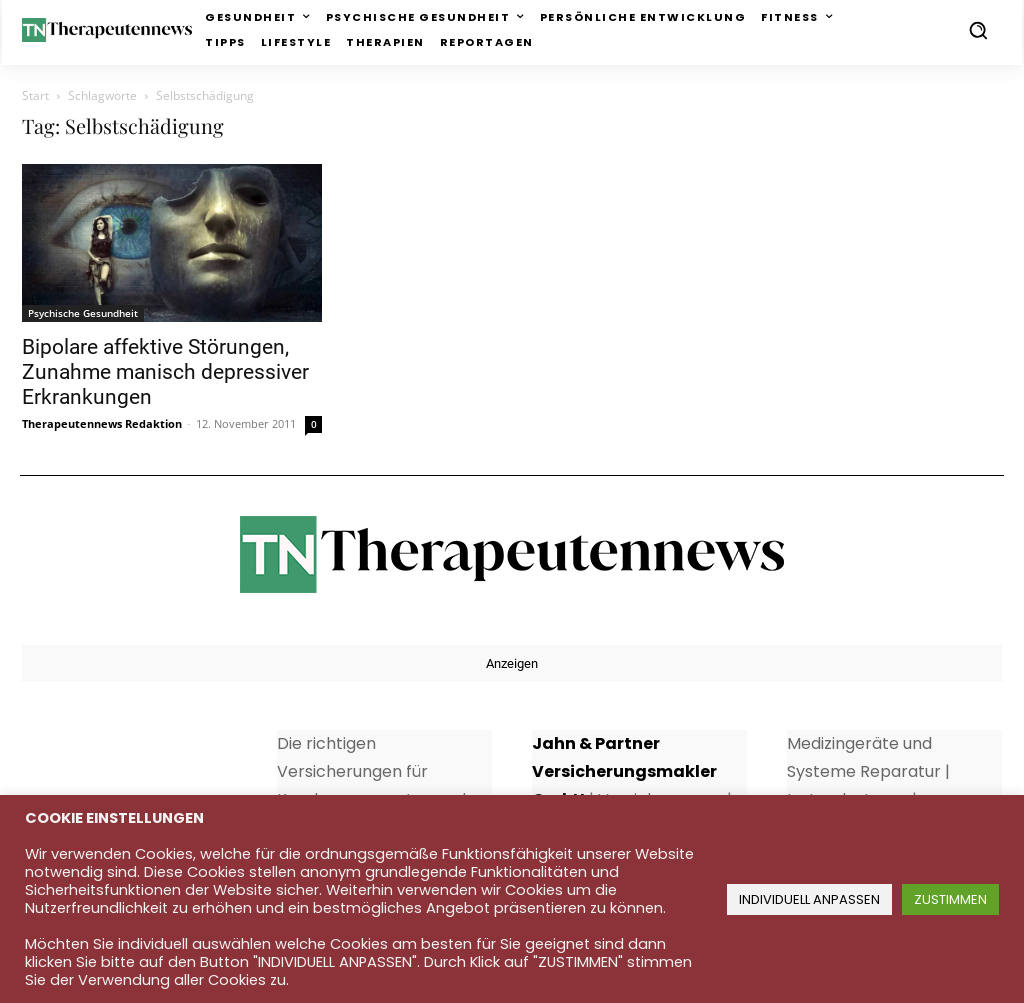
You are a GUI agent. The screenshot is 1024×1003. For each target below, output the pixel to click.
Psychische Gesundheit (83, 313)
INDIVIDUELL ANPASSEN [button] (809, 899)
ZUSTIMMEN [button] (950, 899)
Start (35, 95)
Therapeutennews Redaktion (102, 423)
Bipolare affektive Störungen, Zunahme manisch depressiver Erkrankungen (165, 372)
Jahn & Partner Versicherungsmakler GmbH (624, 771)
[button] (978, 30)
